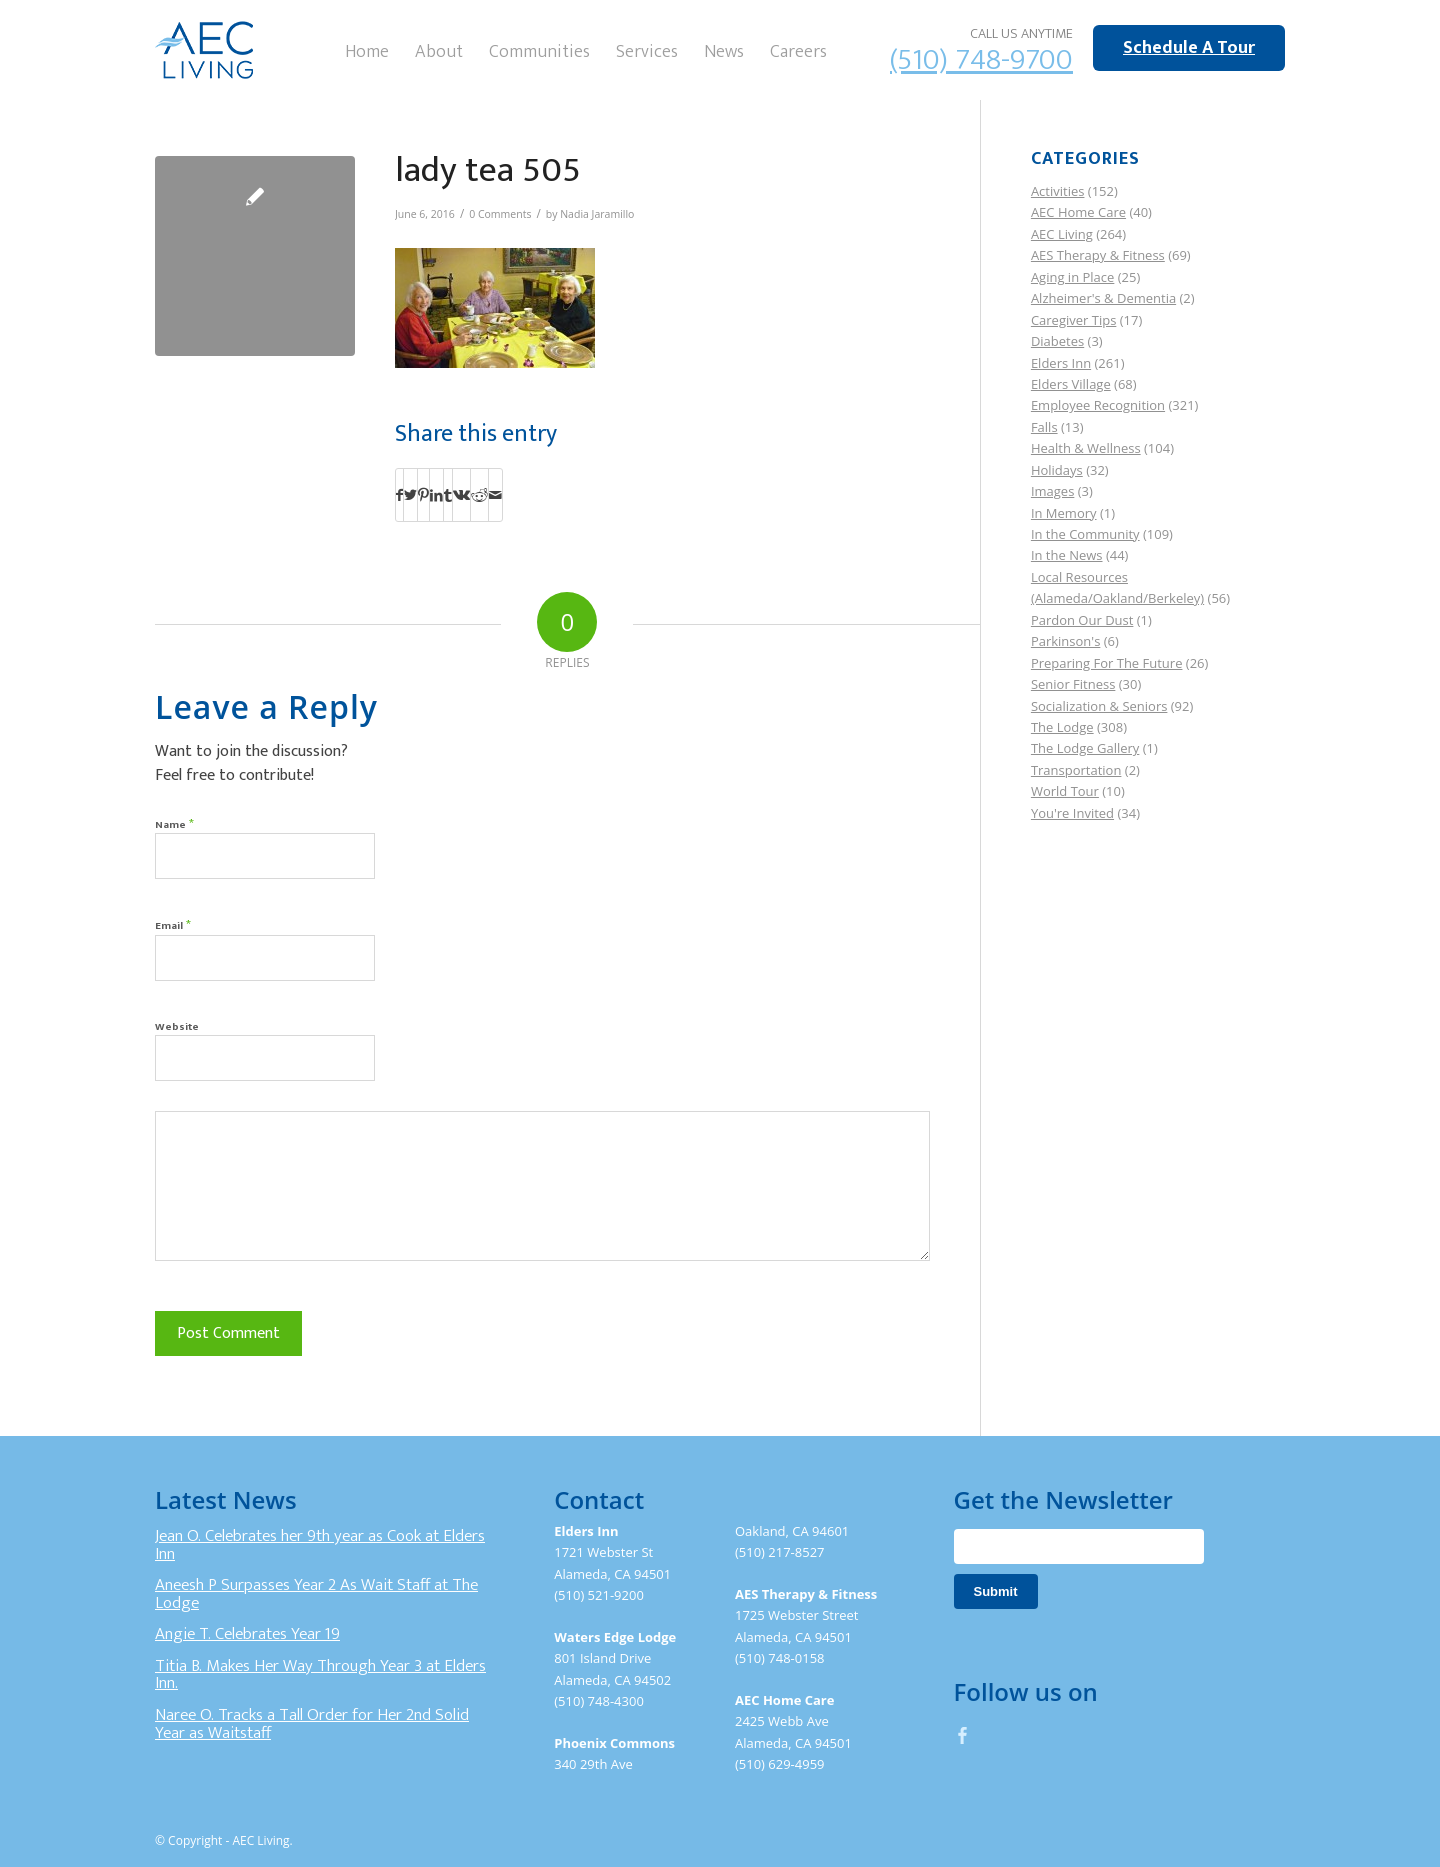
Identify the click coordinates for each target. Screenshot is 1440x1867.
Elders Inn (1061, 363)
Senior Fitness (1073, 684)
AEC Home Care (1078, 212)
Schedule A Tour (1189, 48)
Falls (1044, 427)
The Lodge (1062, 727)
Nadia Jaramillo (597, 214)
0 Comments (500, 214)
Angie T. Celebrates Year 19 (247, 1634)
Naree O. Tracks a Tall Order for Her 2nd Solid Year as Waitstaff (312, 1724)
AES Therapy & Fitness (1098, 255)
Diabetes (1057, 341)
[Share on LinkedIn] (436, 495)
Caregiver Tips (1073, 320)
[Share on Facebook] (399, 495)
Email (173, 924)
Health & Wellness (1086, 448)
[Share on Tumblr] (448, 495)
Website (177, 1027)
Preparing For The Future (1107, 663)
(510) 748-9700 (981, 60)
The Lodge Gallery (1085, 748)
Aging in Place (1072, 277)
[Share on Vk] (461, 495)
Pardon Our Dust (1082, 620)
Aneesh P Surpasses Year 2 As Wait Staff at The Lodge (316, 1594)
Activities (1058, 191)
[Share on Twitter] (410, 495)
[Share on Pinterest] (423, 495)
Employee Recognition (1098, 405)
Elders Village (1071, 384)
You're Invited (1072, 813)
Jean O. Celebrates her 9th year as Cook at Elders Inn (320, 1545)
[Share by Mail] (495, 495)
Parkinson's (1065, 641)
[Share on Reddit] (479, 495)
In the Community (1085, 534)
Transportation (1076, 770)
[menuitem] (367, 50)
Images (1052, 491)
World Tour (1065, 791)
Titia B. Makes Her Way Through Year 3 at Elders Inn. (320, 1675)
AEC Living (1062, 234)
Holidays (1057, 470)
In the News (1067, 555)
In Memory (1064, 513)
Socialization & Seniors (1099, 706)
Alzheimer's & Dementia (1103, 298)
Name (174, 823)
